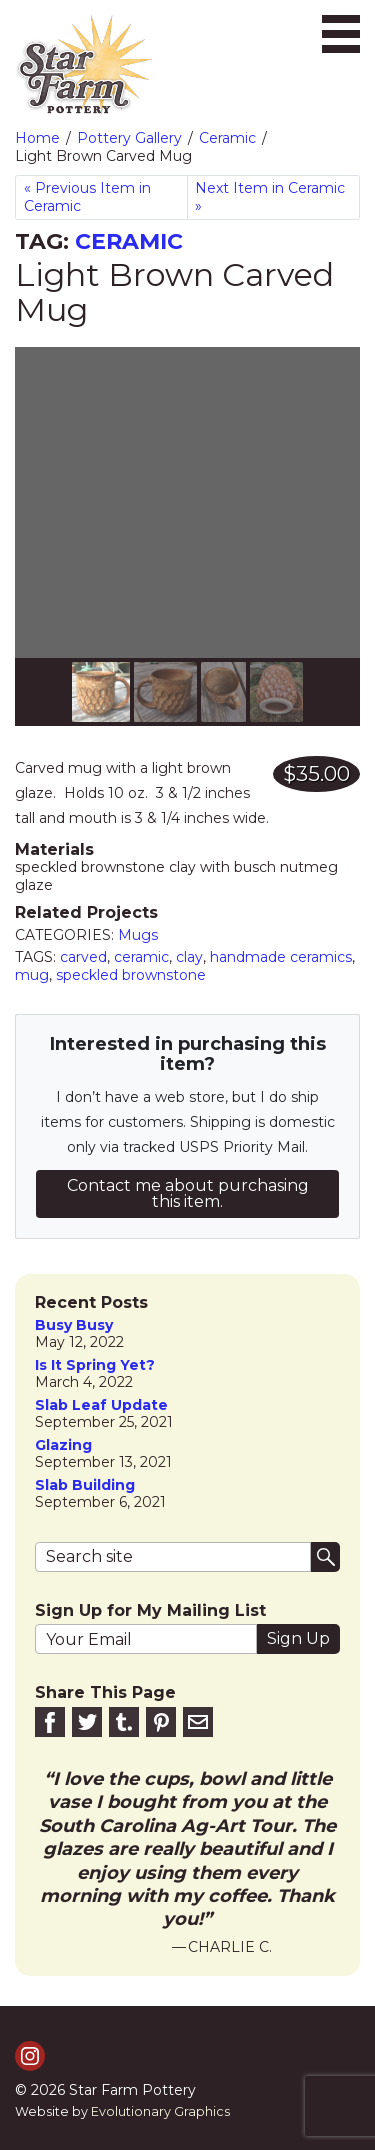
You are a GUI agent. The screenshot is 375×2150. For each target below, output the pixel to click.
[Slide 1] (165, 692)
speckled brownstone (131, 975)
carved (83, 957)
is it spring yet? (95, 1365)
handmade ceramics (281, 957)
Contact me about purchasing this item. (188, 1193)
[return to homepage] (84, 65)
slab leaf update (101, 1405)
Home (37, 138)
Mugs (138, 935)
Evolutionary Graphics (160, 2111)
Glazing (63, 1445)
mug (32, 975)
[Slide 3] (276, 692)
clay (189, 957)
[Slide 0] (101, 692)
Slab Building (85, 1485)
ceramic (141, 957)
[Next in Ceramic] (274, 197)
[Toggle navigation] (341, 34)
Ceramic (227, 138)
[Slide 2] (223, 692)
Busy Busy (74, 1325)
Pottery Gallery (129, 138)
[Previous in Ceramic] (101, 197)
